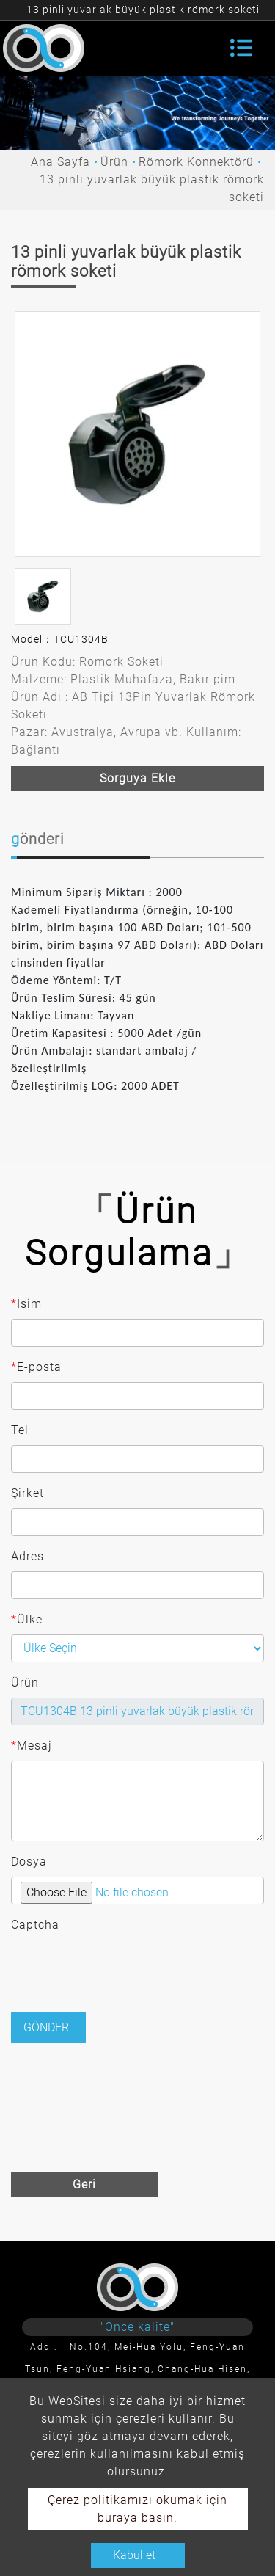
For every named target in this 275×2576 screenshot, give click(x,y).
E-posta (36, 1367)
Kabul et (134, 2555)
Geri (84, 2184)
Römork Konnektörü (196, 162)
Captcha (35, 1925)
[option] (137, 434)
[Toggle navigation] (241, 48)
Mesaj (31, 1746)
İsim (26, 1304)
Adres (27, 1556)
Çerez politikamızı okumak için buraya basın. (137, 2509)
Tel (20, 1430)
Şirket (27, 1493)
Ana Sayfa (60, 162)
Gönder (46, 2027)
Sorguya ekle (137, 778)
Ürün (114, 162)
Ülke (27, 1620)
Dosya (29, 1862)
